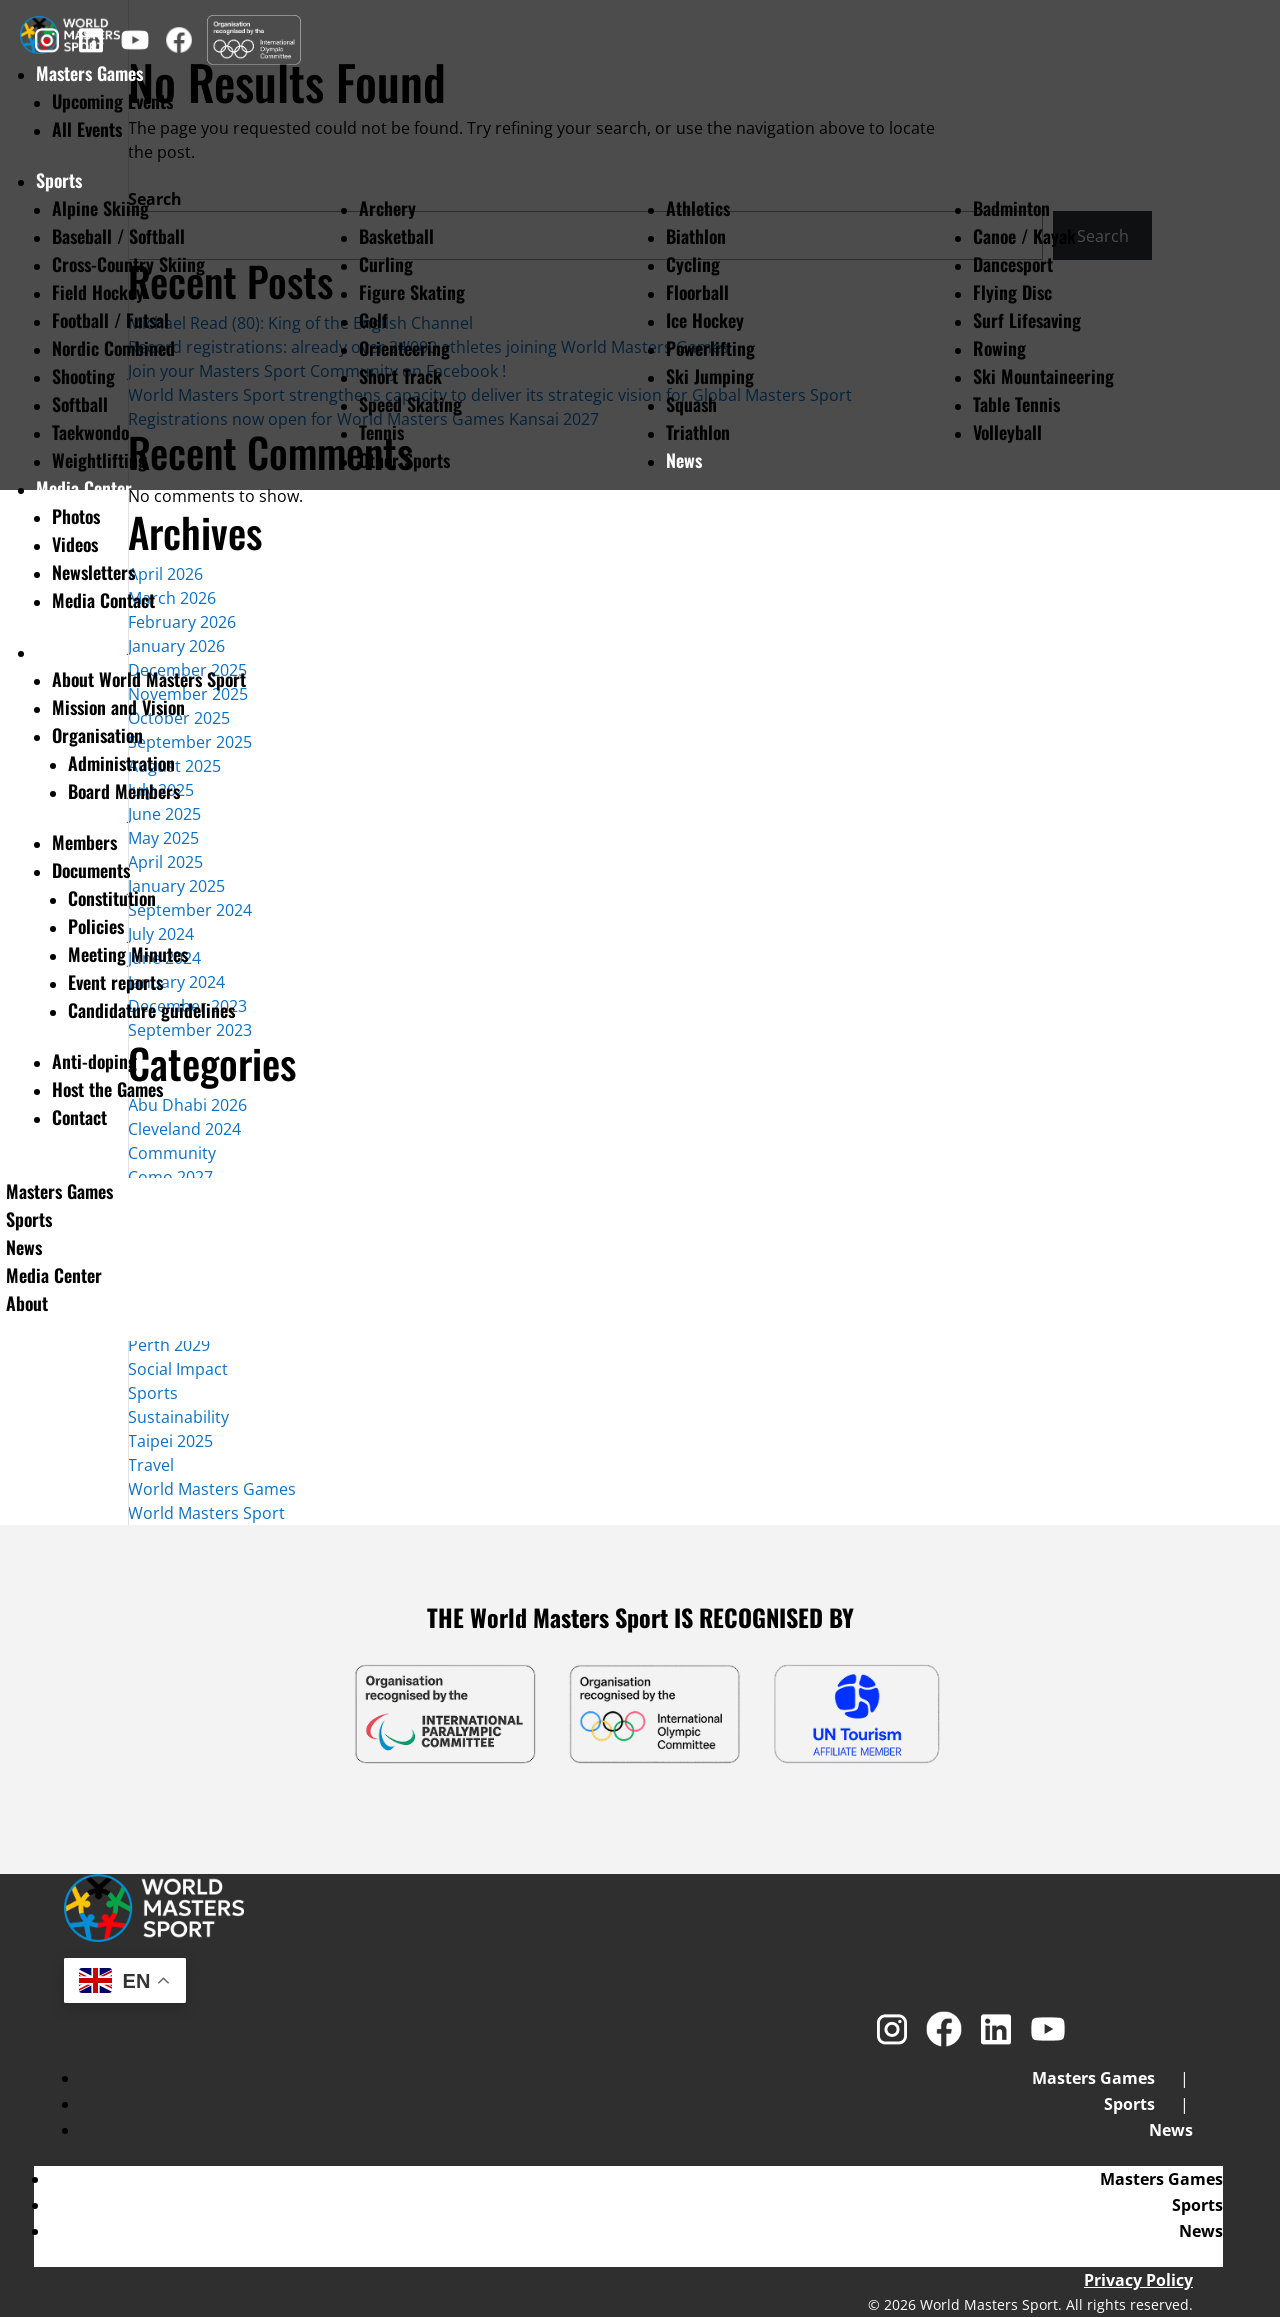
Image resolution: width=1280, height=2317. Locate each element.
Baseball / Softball (118, 236)
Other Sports (404, 460)
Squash (691, 404)
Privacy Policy (1138, 2280)
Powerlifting (710, 348)
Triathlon (698, 432)
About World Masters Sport (149, 679)
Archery (387, 208)
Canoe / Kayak (1024, 236)
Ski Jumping (710, 376)
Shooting (83, 376)
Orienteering (404, 348)
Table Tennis (1016, 404)
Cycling (693, 264)
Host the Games (107, 1089)
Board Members (124, 791)
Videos (75, 544)
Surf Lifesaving (1027, 320)
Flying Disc (1012, 292)
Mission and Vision (118, 707)
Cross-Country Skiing (128, 264)
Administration (121, 763)
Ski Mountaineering (1043, 376)
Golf (373, 320)
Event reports (115, 982)
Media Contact (103, 600)
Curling (386, 264)
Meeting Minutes (128, 954)
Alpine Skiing (100, 208)
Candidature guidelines (151, 1010)
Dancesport (1013, 264)
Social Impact (178, 1369)
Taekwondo (90, 432)
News (684, 460)
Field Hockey (98, 292)
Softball (80, 404)
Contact (79, 1117)
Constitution (112, 898)
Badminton (1011, 208)
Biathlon (696, 236)
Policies (96, 926)
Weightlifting (99, 460)
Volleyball (1007, 432)
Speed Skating (410, 404)
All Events (87, 129)
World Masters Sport (206, 1513)
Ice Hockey (705, 320)
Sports (59, 180)
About (57, 651)
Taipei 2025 (170, 1441)
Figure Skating (412, 292)
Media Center (84, 488)
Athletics (698, 208)
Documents (91, 870)
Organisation (97, 735)
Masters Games (59, 1191)
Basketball (396, 236)
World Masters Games (212, 1489)
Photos (76, 516)
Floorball (697, 292)
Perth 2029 (169, 1345)
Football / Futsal (110, 320)
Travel (151, 1465)
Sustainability (178, 1417)
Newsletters (93, 572)
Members (84, 842)
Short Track (400, 376)
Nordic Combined (113, 348)
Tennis (381, 432)
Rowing (999, 348)
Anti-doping (94, 1061)
